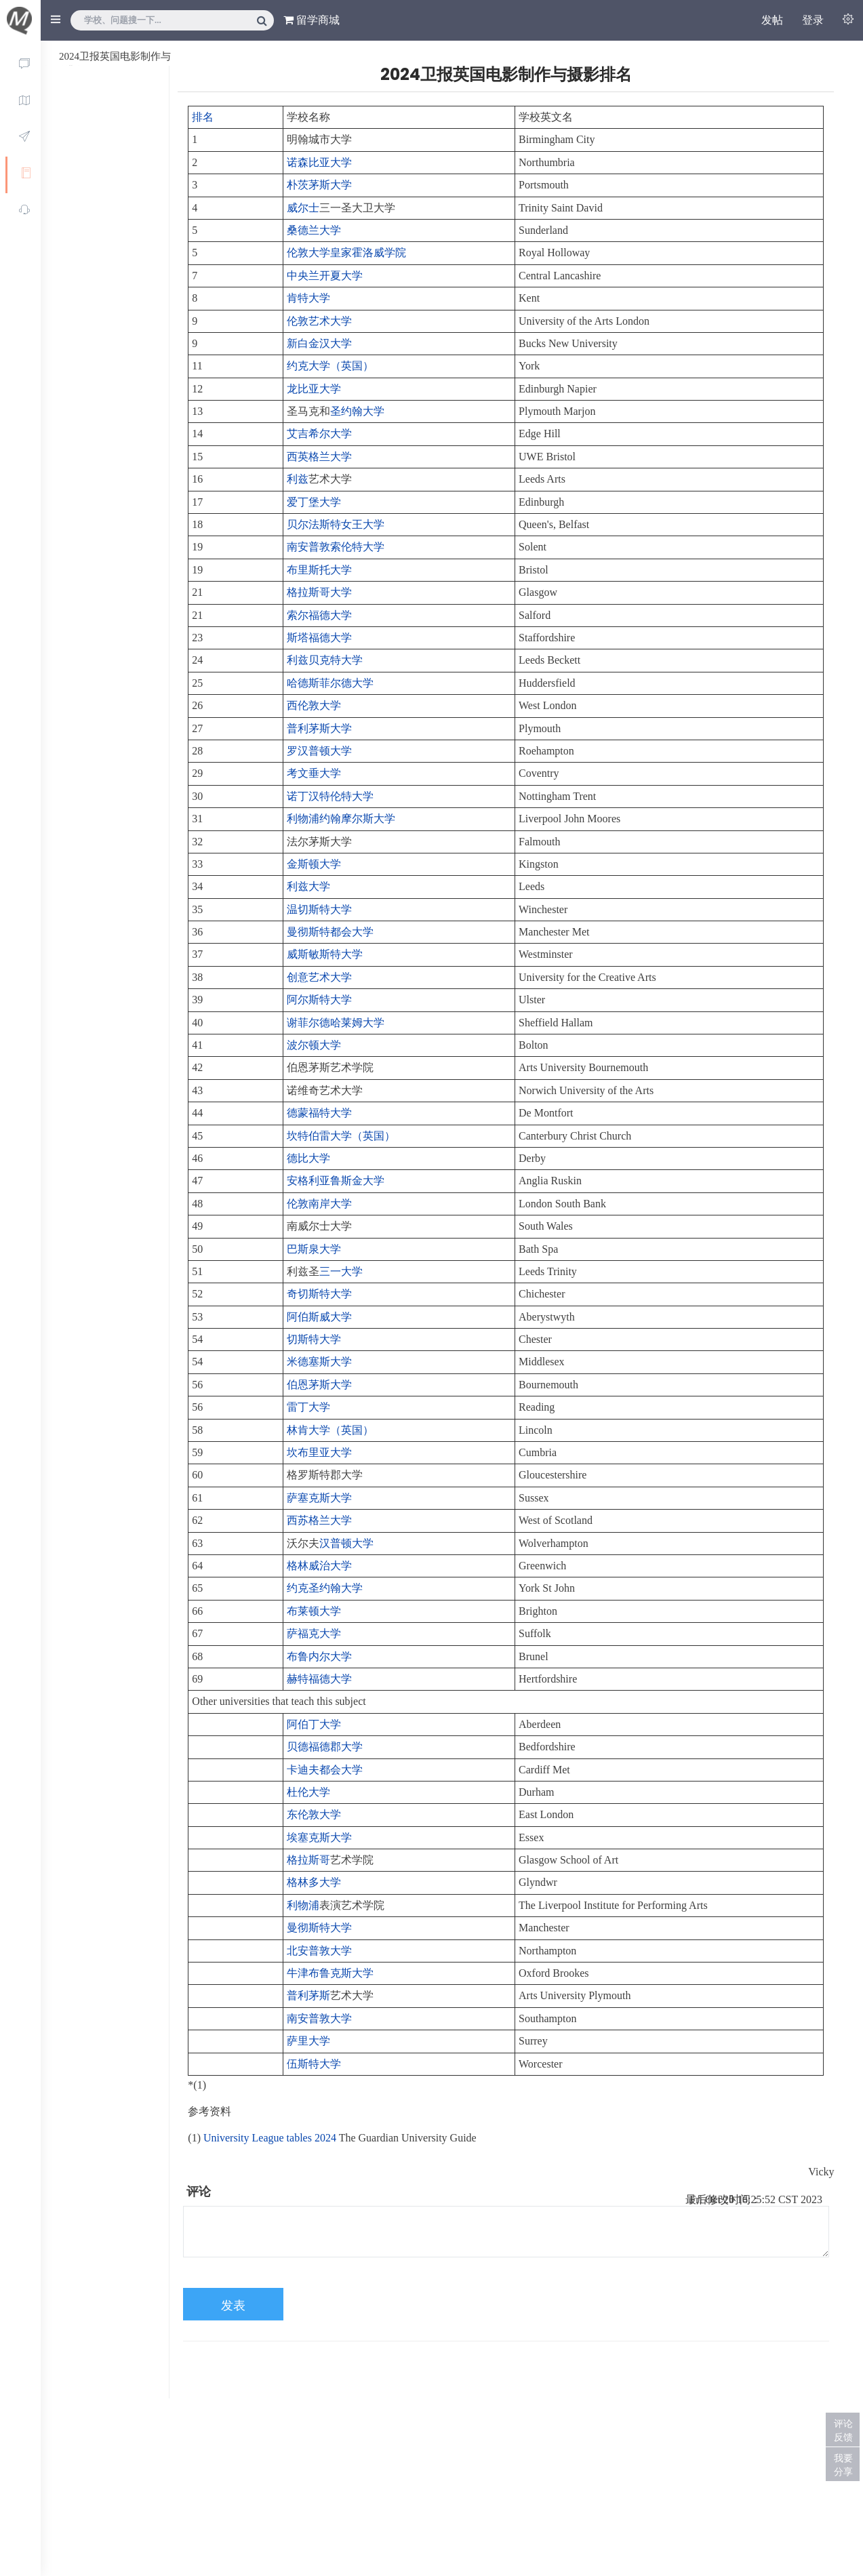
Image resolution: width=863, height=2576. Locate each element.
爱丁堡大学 (314, 502)
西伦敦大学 (314, 705)
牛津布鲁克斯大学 (330, 1973)
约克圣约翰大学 (325, 1588)
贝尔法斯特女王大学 (335, 524)
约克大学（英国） (330, 365)
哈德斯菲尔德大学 (330, 683)
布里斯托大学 (319, 570)
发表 (233, 2305)
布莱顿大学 (314, 1611)
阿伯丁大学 (314, 1724)
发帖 (772, 20)
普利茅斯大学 (319, 728)
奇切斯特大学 (319, 1294)
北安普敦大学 (319, 1950)
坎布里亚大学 (319, 1452)
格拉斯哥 (308, 1860)
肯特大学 (308, 298)
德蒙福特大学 (319, 1113)
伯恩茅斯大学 (319, 1384)
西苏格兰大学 (319, 1520)
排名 (203, 117)
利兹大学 (308, 886)
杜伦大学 (308, 1792)
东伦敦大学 (314, 1814)
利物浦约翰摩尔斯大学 (341, 818)
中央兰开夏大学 (325, 275)
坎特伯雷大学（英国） (341, 1136)
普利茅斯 (308, 1995)
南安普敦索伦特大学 (335, 546)
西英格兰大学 (319, 456)
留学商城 (311, 20)
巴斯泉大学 (314, 1249)
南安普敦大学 (319, 2018)
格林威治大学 (319, 1565)
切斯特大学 (314, 1339)
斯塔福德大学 (319, 637)
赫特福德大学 (319, 1679)
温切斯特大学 (319, 909)
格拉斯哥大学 (319, 592)
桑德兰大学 (314, 230)
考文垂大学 (314, 773)
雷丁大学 (308, 1407)
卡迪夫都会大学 (325, 1769)
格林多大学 (314, 1882)
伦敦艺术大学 (319, 321)
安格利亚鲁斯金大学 (335, 1180)
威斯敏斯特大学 (325, 954)
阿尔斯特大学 (319, 999)
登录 (813, 20)
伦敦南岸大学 (319, 1203)
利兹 (297, 479)
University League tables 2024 (269, 2138)
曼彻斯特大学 (319, 1927)
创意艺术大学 (319, 977)
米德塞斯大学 (319, 1361)
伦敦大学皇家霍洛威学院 (346, 252)
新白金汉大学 (319, 343)
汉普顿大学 (346, 1543)
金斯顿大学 (314, 864)
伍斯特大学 (314, 2064)
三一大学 (341, 1271)
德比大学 (308, 1158)
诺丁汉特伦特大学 (330, 796)
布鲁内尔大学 (319, 1656)
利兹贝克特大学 (325, 660)
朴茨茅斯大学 (319, 184)
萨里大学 (308, 2041)
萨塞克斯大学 (319, 1498)
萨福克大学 (314, 1633)
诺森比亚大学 (319, 162)
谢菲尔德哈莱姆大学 (335, 1022)
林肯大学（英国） (330, 1430)
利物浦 (303, 1905)
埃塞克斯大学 (319, 1837)
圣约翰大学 (357, 411)
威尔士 (303, 208)
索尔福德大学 (319, 615)
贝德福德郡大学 (325, 1746)
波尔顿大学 (314, 1045)
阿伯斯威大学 (319, 1317)
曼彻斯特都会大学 (330, 932)
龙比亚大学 (314, 389)
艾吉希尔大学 (319, 433)
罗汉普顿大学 (319, 751)
